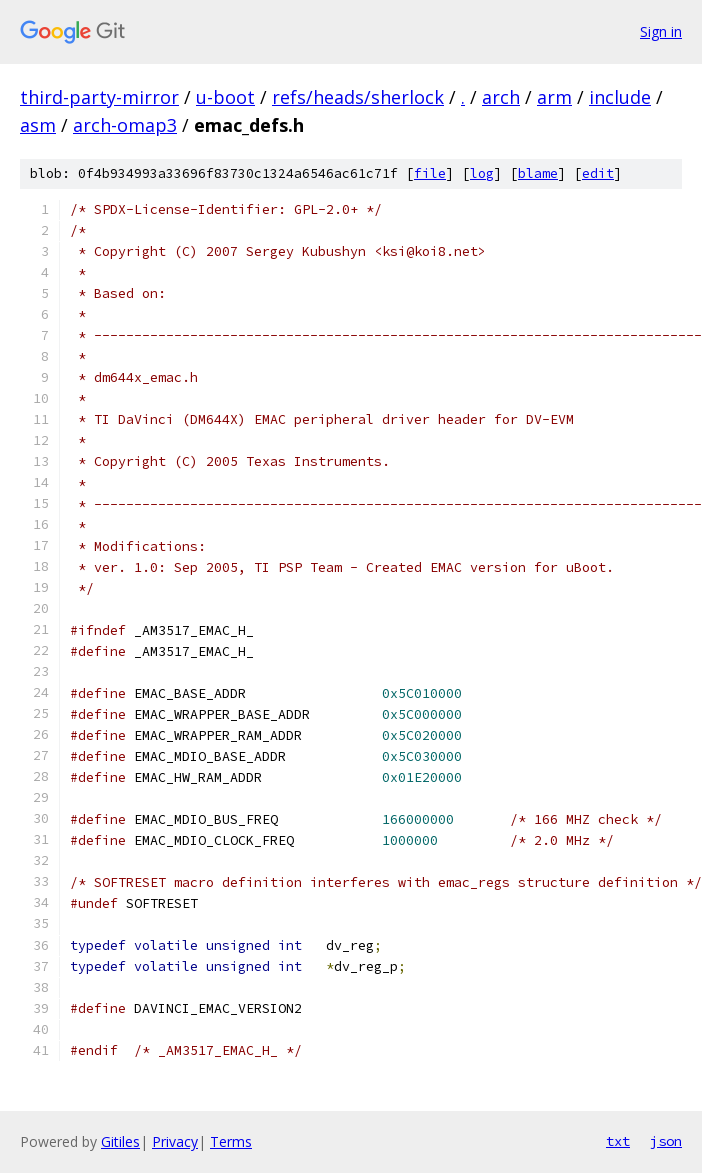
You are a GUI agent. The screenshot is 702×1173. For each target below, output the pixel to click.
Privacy (175, 1141)
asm (38, 125)
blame (538, 173)
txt (618, 1141)
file (430, 173)
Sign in (661, 31)
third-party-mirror (99, 97)
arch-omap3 (125, 125)
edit (598, 173)
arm (554, 97)
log (482, 173)
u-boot (225, 97)
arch (501, 97)
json (666, 1141)
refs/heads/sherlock (358, 97)
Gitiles (120, 1141)
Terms (231, 1141)
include (620, 97)
